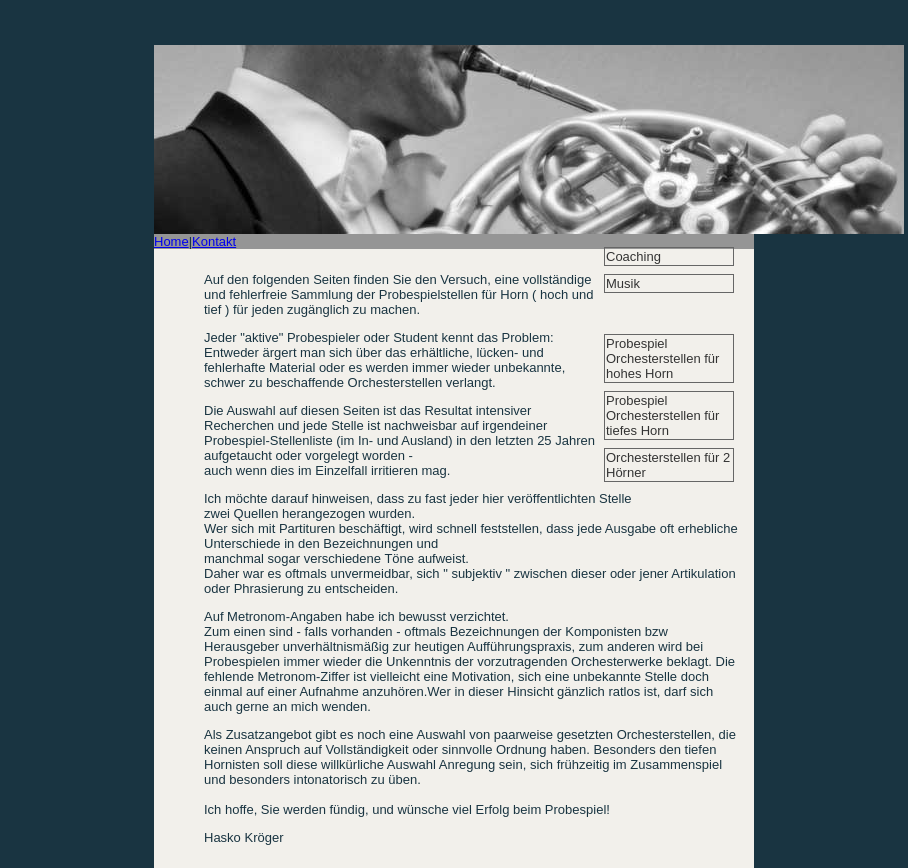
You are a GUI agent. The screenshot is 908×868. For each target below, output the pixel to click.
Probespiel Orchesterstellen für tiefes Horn (662, 415)
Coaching (633, 256)
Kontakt (214, 241)
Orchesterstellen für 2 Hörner (668, 465)
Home (171, 241)
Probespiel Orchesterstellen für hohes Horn (662, 358)
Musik (623, 283)
